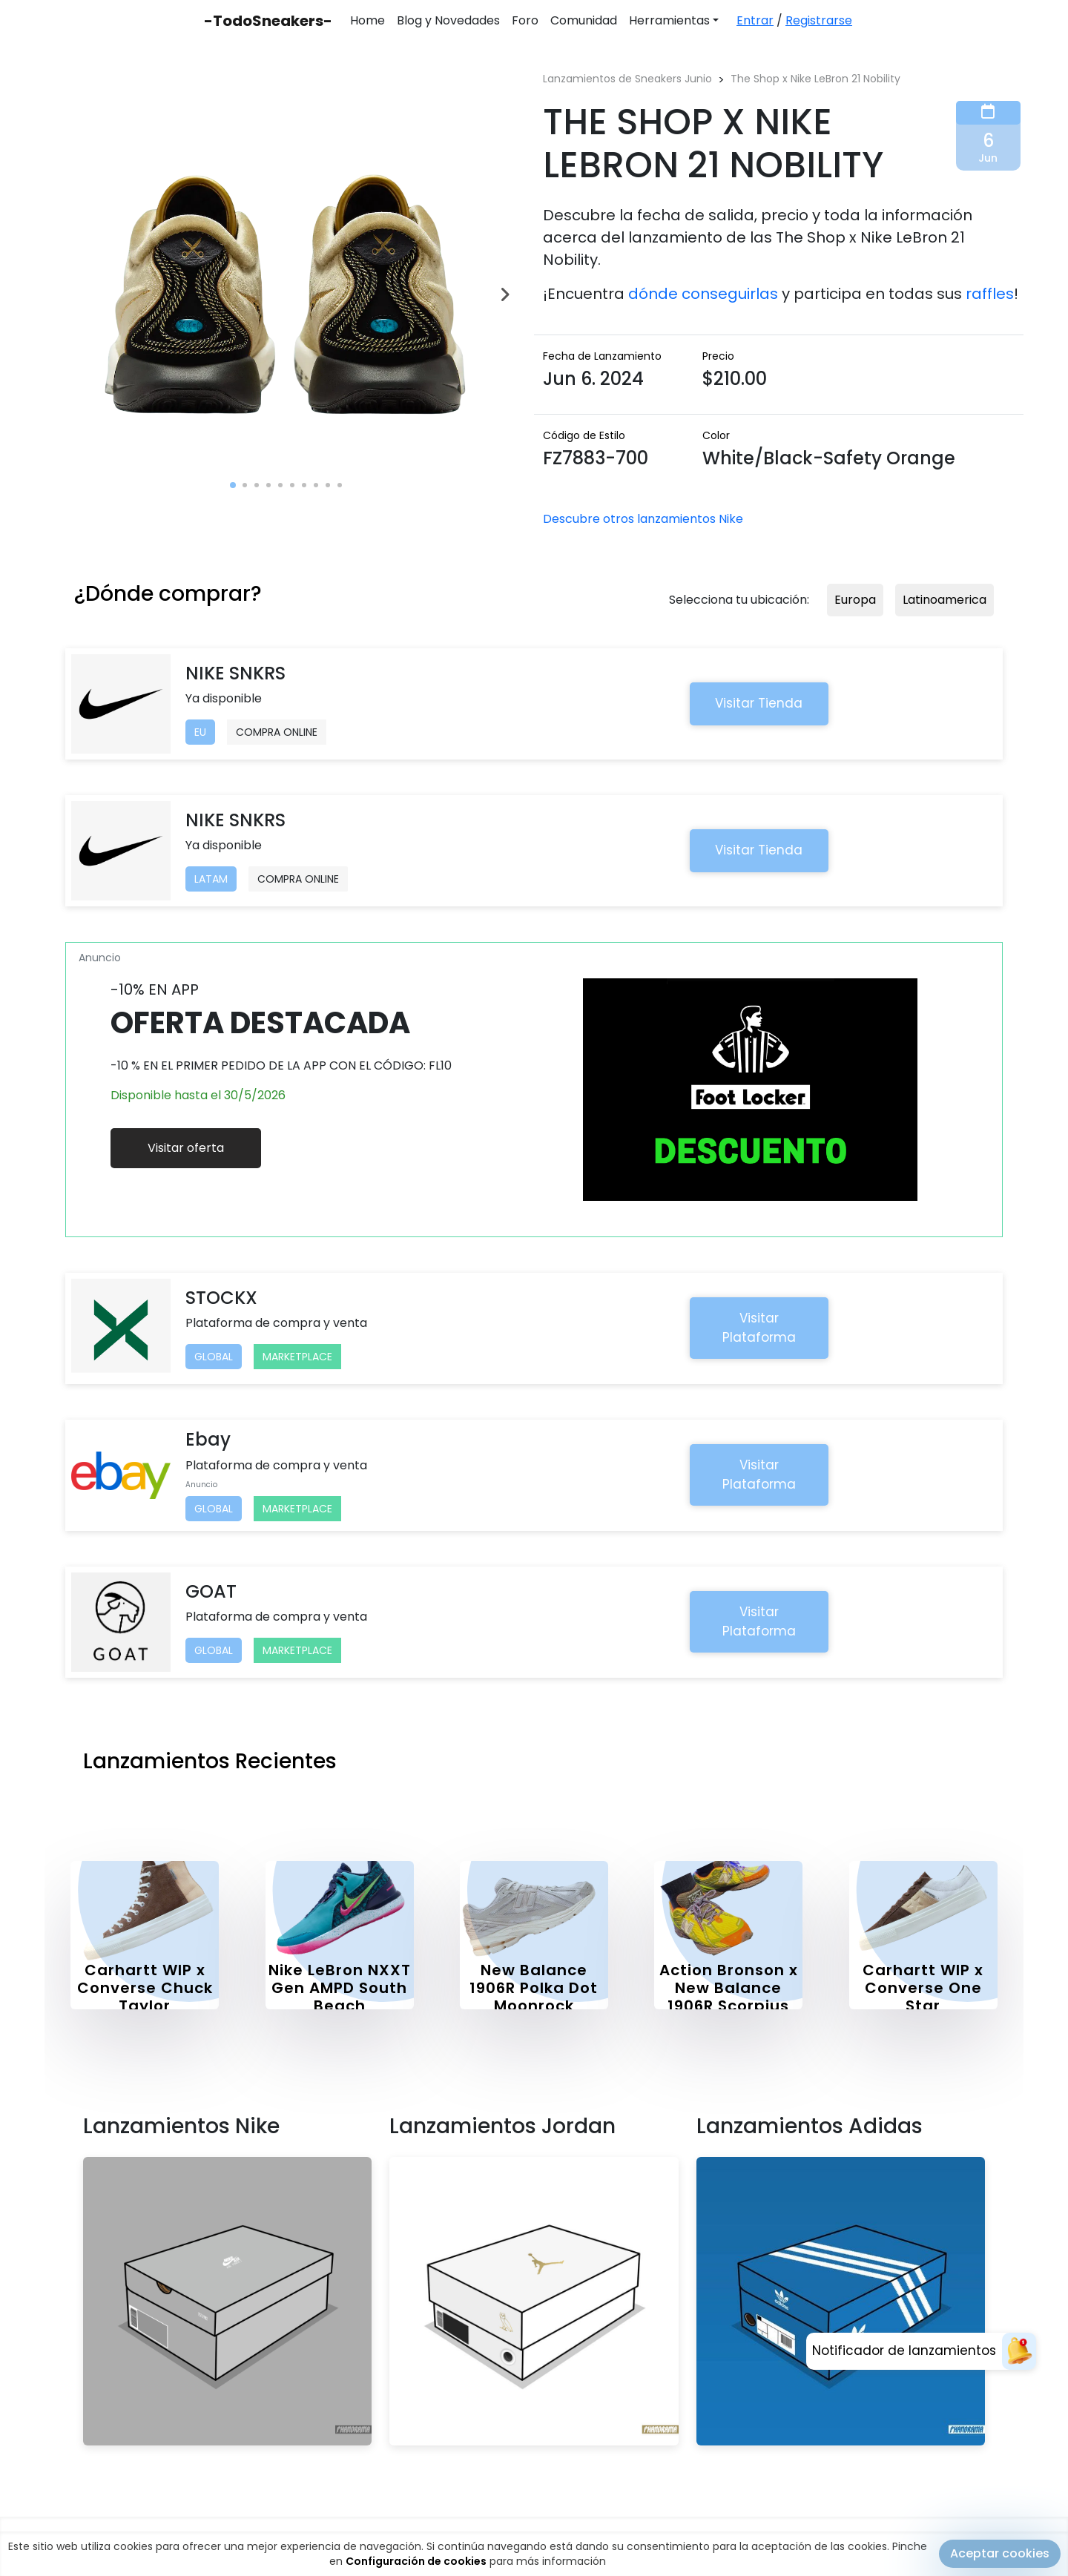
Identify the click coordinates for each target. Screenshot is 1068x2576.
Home (367, 20)
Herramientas (669, 20)
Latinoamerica (944, 599)
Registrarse (818, 20)
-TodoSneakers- (268, 20)
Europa (855, 599)
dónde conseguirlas (703, 293)
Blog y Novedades (448, 20)
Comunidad (583, 20)
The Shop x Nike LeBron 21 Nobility (815, 78)
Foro (525, 20)
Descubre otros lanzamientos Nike (643, 518)
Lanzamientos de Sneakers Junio (627, 78)
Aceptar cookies (999, 2553)
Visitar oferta (186, 1147)
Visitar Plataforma (759, 1327)
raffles (990, 293)
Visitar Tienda (758, 703)
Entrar (755, 20)
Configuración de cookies (416, 2561)
